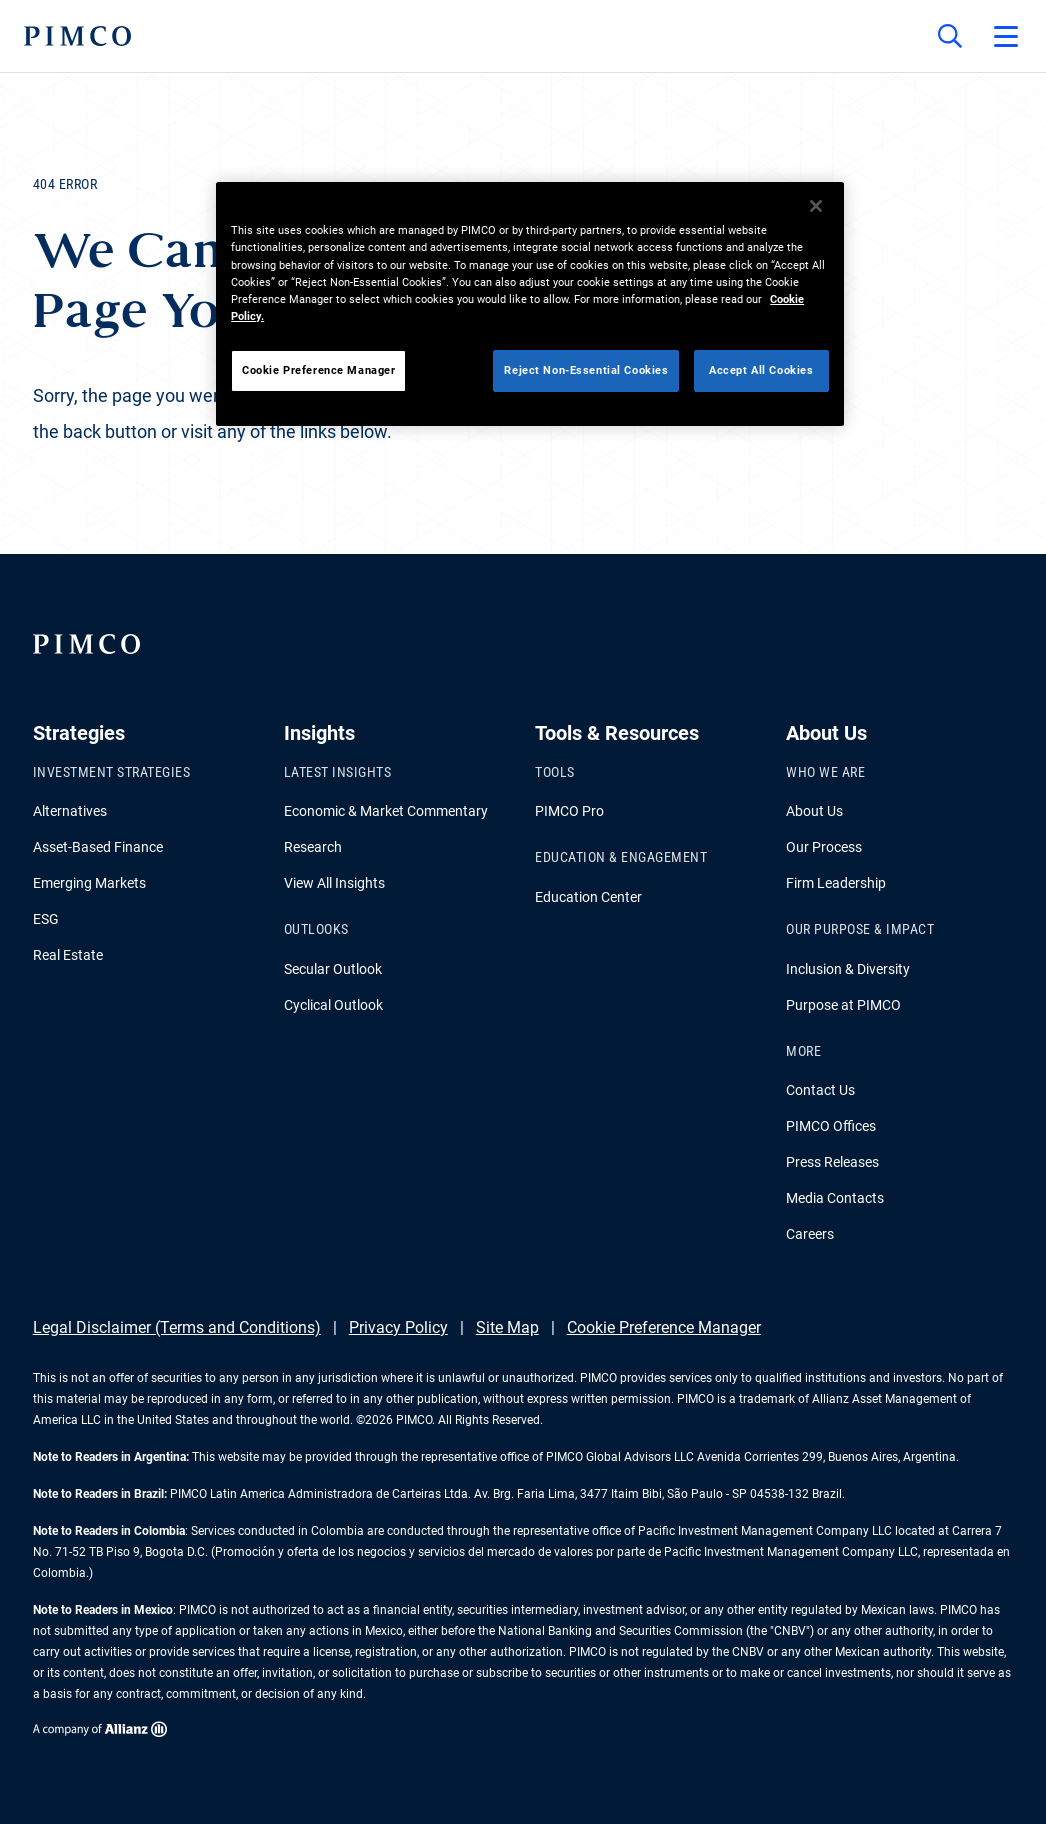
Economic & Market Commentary (386, 811)
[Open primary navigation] (1006, 36)
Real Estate (68, 955)
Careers (810, 1234)
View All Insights (334, 883)
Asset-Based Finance (98, 847)
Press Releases (832, 1162)
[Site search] (950, 36)
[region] (530, 303)
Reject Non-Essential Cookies (586, 370)
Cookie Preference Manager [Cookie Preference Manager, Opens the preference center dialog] (318, 370)
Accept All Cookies (761, 370)
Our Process (824, 847)
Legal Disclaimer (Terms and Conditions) (177, 1327)
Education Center (588, 897)
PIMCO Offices (831, 1126)
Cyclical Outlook (333, 1005)
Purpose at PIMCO (843, 1005)
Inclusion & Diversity (848, 969)
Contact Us (820, 1090)
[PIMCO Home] (77, 36)
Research (313, 847)
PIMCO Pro (569, 811)
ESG (46, 919)
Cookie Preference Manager (664, 1327)
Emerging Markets (89, 883)
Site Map (507, 1327)
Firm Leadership (836, 883)
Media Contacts (835, 1198)
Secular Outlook (333, 969)
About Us (814, 811)
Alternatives (70, 811)
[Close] (816, 206)
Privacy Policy (398, 1327)
